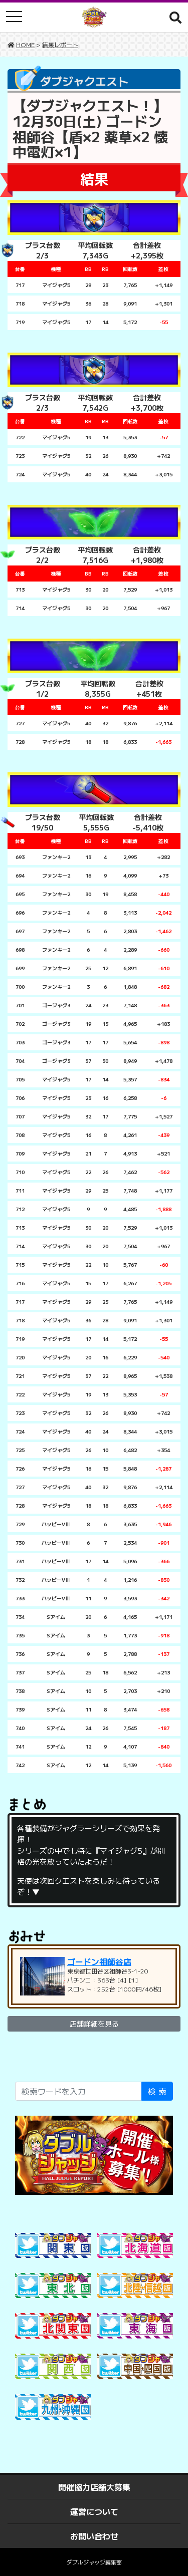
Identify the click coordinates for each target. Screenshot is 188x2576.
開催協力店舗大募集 (94, 2487)
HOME (25, 44)
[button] (175, 17)
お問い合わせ (94, 2536)
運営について (94, 2511)
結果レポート (60, 44)
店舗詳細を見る (94, 2024)
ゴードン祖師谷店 (99, 1961)
